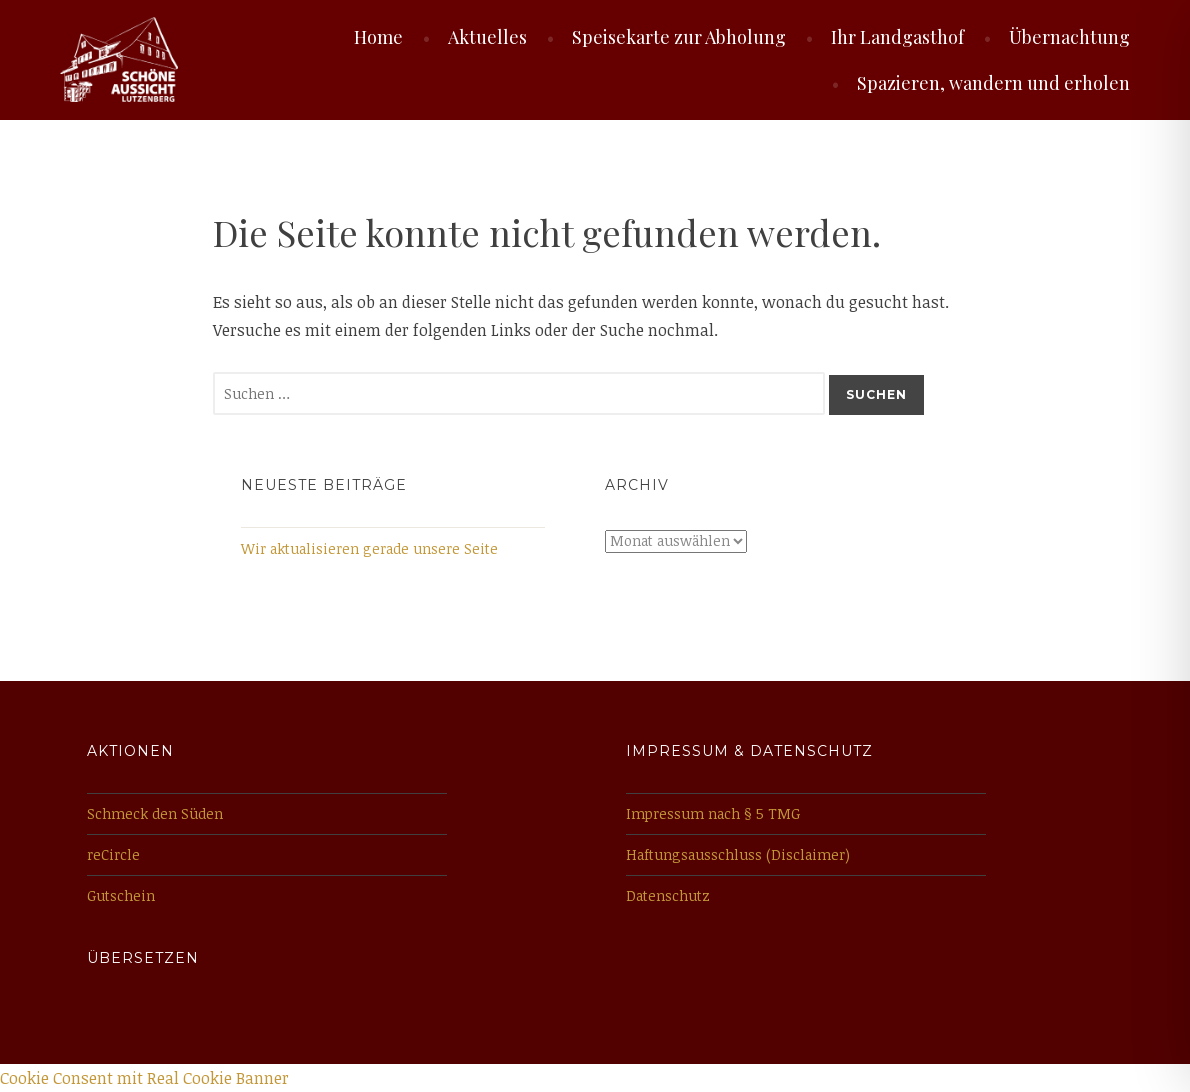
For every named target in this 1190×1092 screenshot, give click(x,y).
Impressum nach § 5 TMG (713, 813)
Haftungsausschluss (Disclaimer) (738, 854)
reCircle (113, 854)
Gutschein (121, 895)
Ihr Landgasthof (897, 37)
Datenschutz (668, 895)
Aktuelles (487, 37)
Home (378, 37)
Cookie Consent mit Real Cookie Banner (144, 1078)
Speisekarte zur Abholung (679, 37)
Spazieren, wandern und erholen (993, 83)
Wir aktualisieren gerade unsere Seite (369, 548)
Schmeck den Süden (155, 813)
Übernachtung (1069, 37)
